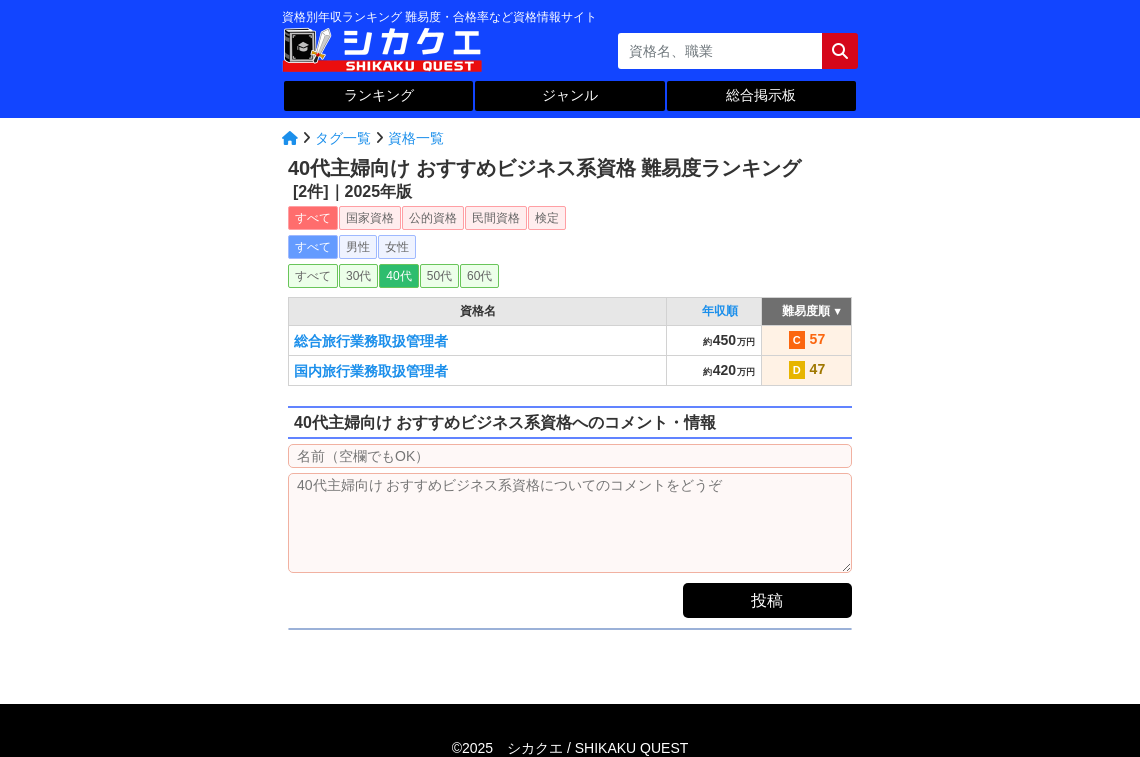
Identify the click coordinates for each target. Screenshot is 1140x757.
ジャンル (570, 95)
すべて (313, 218)
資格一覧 (416, 138)
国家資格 (370, 218)
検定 (547, 218)
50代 (439, 276)
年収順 (720, 311)
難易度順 (806, 311)
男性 (358, 247)
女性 (397, 247)
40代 (398, 276)
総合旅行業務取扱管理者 (371, 341)
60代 (479, 276)
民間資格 (496, 218)
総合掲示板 (761, 95)
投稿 (767, 600)
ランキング (379, 95)
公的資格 (433, 218)
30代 (358, 276)
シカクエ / (597, 748)
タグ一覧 (343, 138)
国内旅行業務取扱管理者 (371, 371)
